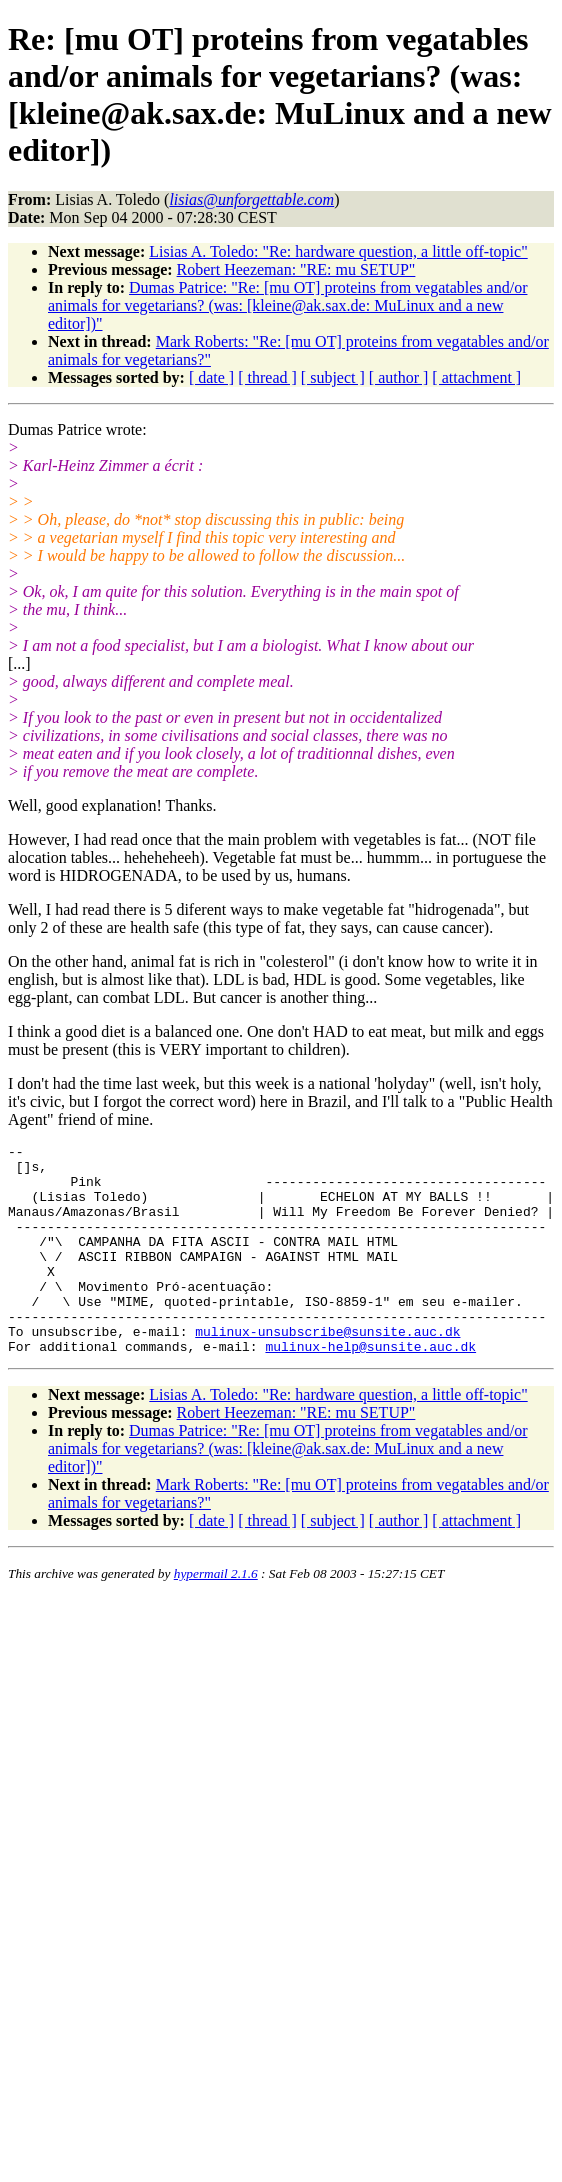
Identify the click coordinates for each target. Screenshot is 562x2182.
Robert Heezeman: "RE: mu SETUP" (296, 269)
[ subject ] (333, 377)
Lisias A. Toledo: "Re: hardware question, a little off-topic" (338, 251)
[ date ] (211, 377)
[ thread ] (267, 377)
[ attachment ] (476, 377)
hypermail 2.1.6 (216, 1615)
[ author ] (399, 377)
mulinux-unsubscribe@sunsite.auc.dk (327, 1370)
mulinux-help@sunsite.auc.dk (370, 1388)
